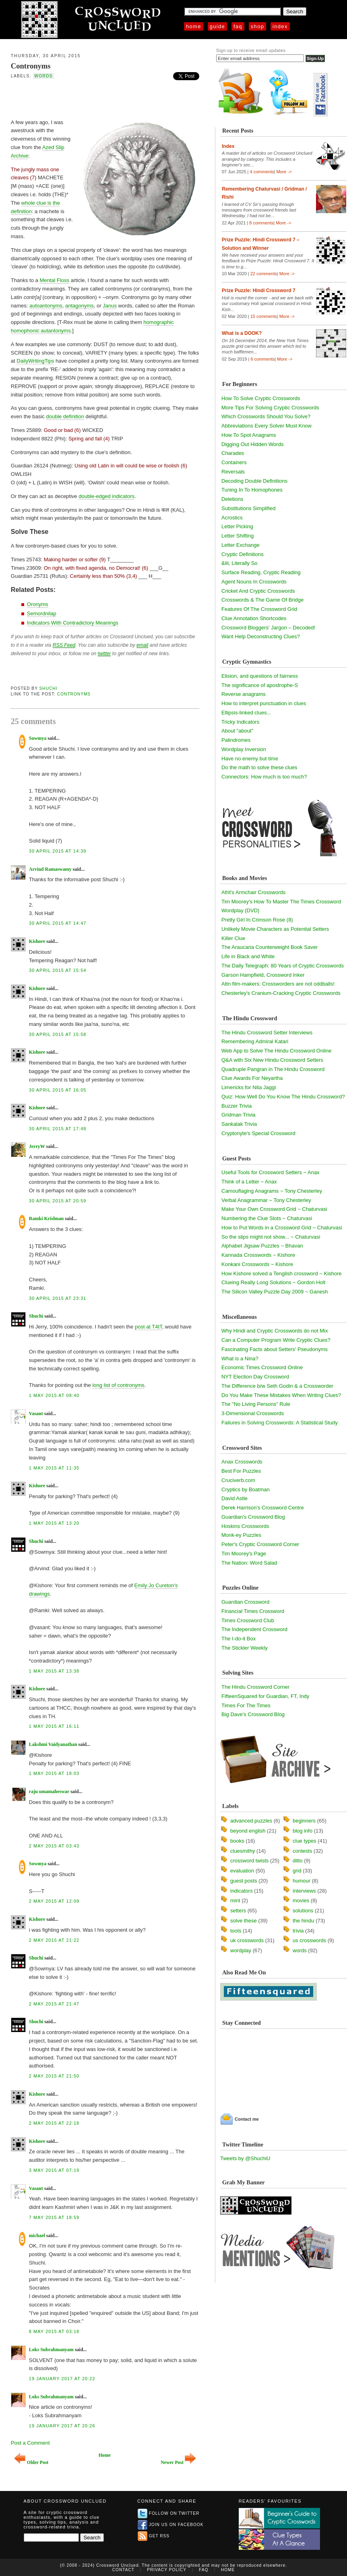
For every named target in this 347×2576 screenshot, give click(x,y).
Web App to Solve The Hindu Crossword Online (276, 1051)
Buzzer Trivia (236, 1106)
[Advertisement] (105, 98)
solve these (243, 1921)
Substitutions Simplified (248, 508)
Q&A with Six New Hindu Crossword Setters (272, 1060)
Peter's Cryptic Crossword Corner (260, 1544)
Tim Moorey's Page (243, 1554)
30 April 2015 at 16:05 (58, 1090)
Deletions (232, 499)
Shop (257, 26)
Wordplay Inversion (243, 749)
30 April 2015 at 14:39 (58, 851)
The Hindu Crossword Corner (255, 1687)
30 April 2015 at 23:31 (58, 1298)
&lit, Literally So (239, 563)
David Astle (234, 1498)
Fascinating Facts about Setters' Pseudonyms (274, 1349)
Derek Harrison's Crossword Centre (262, 1508)
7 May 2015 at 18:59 (54, 2217)
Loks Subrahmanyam (51, 2349)
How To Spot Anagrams (248, 435)
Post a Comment (30, 2443)
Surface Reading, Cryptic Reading (261, 572)
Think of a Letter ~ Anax (249, 1182)
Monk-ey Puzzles (241, 1535)
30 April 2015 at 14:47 (58, 923)
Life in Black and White (248, 956)
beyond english (247, 1831)
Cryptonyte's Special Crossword (258, 1133)
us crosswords (309, 1940)
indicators (241, 1891)
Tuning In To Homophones (252, 490)
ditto (298, 1861)
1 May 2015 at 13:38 (54, 1671)
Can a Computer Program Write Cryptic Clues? (275, 1340)
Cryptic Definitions (242, 554)
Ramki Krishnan (46, 1218)
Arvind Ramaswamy (50, 869)
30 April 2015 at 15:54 (58, 970)
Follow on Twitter (169, 2513)
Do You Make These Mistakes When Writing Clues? (281, 1395)
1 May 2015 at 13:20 (54, 1523)
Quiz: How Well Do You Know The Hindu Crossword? (283, 1097)
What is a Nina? (239, 1358)
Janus (110, 306)
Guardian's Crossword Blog (253, 1517)
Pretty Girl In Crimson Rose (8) (257, 920)
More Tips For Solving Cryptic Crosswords (270, 408)
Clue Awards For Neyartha (252, 1078)
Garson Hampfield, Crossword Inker (263, 975)
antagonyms (79, 306)
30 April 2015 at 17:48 (58, 1128)
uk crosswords (247, 1940)
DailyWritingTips (35, 361)
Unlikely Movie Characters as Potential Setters (275, 929)
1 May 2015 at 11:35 (54, 1467)
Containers (234, 462)
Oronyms (37, 604)
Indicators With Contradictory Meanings (72, 623)
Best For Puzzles (241, 1471)
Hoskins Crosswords (245, 1526)
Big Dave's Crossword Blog (253, 1714)
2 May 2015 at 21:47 (54, 2003)
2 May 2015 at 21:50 (54, 2076)
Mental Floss (54, 280)
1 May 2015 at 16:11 (54, 1726)
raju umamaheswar (49, 1791)
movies (301, 1900)
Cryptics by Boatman (245, 1489)
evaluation (242, 1871)
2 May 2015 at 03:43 (54, 1845)
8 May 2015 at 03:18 (54, 2331)
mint (235, 1900)
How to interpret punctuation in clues (263, 703)
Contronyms (31, 66)
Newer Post (178, 2462)
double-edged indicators (106, 496)
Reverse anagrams (243, 694)
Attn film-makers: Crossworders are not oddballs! (278, 984)
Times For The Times (246, 1705)
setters (238, 1911)
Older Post (31, 2462)
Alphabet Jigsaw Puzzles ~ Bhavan (262, 1246)
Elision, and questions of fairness (259, 676)
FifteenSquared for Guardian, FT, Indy (265, 1696)
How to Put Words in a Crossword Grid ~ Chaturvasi (281, 1228)
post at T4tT (148, 1327)
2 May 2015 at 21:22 (54, 1940)
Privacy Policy (166, 2570)
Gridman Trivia (238, 1115)
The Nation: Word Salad (249, 1563)
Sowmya (37, 738)
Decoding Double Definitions (254, 481)
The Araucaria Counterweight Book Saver (269, 947)
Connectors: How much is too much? (264, 777)
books (237, 1841)
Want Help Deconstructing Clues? (260, 636)
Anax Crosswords (241, 1462)
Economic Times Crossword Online (262, 1367)
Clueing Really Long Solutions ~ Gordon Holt (273, 1282)
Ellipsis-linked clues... (246, 713)
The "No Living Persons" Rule (255, 1404)
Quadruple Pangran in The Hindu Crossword (272, 1069)
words (43, 76)
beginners (304, 1821)
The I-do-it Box (238, 1639)
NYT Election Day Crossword (255, 1377)
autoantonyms (45, 306)
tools (235, 1931)
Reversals (233, 472)
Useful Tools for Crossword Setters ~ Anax (270, 1172)
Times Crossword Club (247, 1620)
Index (280, 26)
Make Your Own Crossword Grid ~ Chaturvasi (274, 1209)
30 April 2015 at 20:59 (58, 1200)
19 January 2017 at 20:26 (62, 2425)
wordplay (240, 1950)
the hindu (303, 1921)
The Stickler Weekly (244, 1648)
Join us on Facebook (171, 2524)
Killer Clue (233, 938)
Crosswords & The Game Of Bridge (262, 600)
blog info (302, 1831)
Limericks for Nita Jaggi (248, 1087)
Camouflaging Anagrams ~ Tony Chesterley (271, 1191)
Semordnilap (41, 613)
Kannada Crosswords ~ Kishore (258, 1255)
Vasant (36, 1413)
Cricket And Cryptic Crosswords (258, 591)
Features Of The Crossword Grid (259, 609)
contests (302, 1851)
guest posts (243, 1881)
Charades (232, 453)
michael (37, 2235)
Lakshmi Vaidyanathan (53, 1744)
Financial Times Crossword (252, 1611)
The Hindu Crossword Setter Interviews (266, 1033)
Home (193, 26)
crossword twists (249, 1861)
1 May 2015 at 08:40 (54, 1395)
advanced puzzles (251, 1821)
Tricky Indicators (240, 722)
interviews (304, 1891)
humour (301, 1881)
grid (297, 1871)
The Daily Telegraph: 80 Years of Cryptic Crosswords (282, 966)
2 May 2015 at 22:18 (54, 2123)
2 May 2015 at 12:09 (54, 1901)
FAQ (237, 26)
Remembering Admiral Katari (254, 1041)
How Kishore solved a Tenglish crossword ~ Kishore (281, 1273)
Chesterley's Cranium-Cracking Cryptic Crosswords (281, 993)
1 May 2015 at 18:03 (54, 1773)
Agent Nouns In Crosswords (254, 582)
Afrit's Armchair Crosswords (253, 892)
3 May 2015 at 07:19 (54, 2170)
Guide (217, 26)
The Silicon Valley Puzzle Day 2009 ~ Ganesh (274, 1292)
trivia (298, 1931)
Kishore (37, 941)
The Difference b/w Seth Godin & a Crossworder (277, 1386)
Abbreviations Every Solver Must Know (266, 426)
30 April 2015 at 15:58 (58, 1034)
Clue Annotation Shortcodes (253, 618)
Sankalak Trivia (239, 1124)
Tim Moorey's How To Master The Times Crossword (281, 902)
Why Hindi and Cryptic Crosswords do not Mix (274, 1331)
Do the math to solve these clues (259, 767)
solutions (303, 1911)
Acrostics (232, 518)
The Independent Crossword (254, 1629)
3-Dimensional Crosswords (252, 1413)
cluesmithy (242, 1851)
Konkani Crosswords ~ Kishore (257, 1264)
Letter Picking (237, 526)
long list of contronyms (118, 1385)
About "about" (237, 731)
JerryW (37, 1146)
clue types (304, 1841)
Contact (123, 2570)
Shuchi (48, 688)
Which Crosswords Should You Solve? (265, 416)
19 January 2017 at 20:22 (62, 2378)
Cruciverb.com (238, 1480)
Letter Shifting (237, 536)
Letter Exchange (240, 545)
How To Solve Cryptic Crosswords (260, 398)
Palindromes (235, 740)
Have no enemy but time (249, 759)
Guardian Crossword (245, 1602)
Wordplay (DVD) (240, 910)
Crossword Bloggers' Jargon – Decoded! (268, 628)
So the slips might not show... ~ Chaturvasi (270, 1237)
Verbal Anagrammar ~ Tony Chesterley (266, 1200)
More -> (283, 171)
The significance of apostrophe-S (259, 685)
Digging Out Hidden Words (252, 444)
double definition (65, 416)
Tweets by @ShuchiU (245, 2158)
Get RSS (153, 2536)
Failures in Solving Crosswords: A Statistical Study (279, 1423)
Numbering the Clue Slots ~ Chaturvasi (266, 1218)
